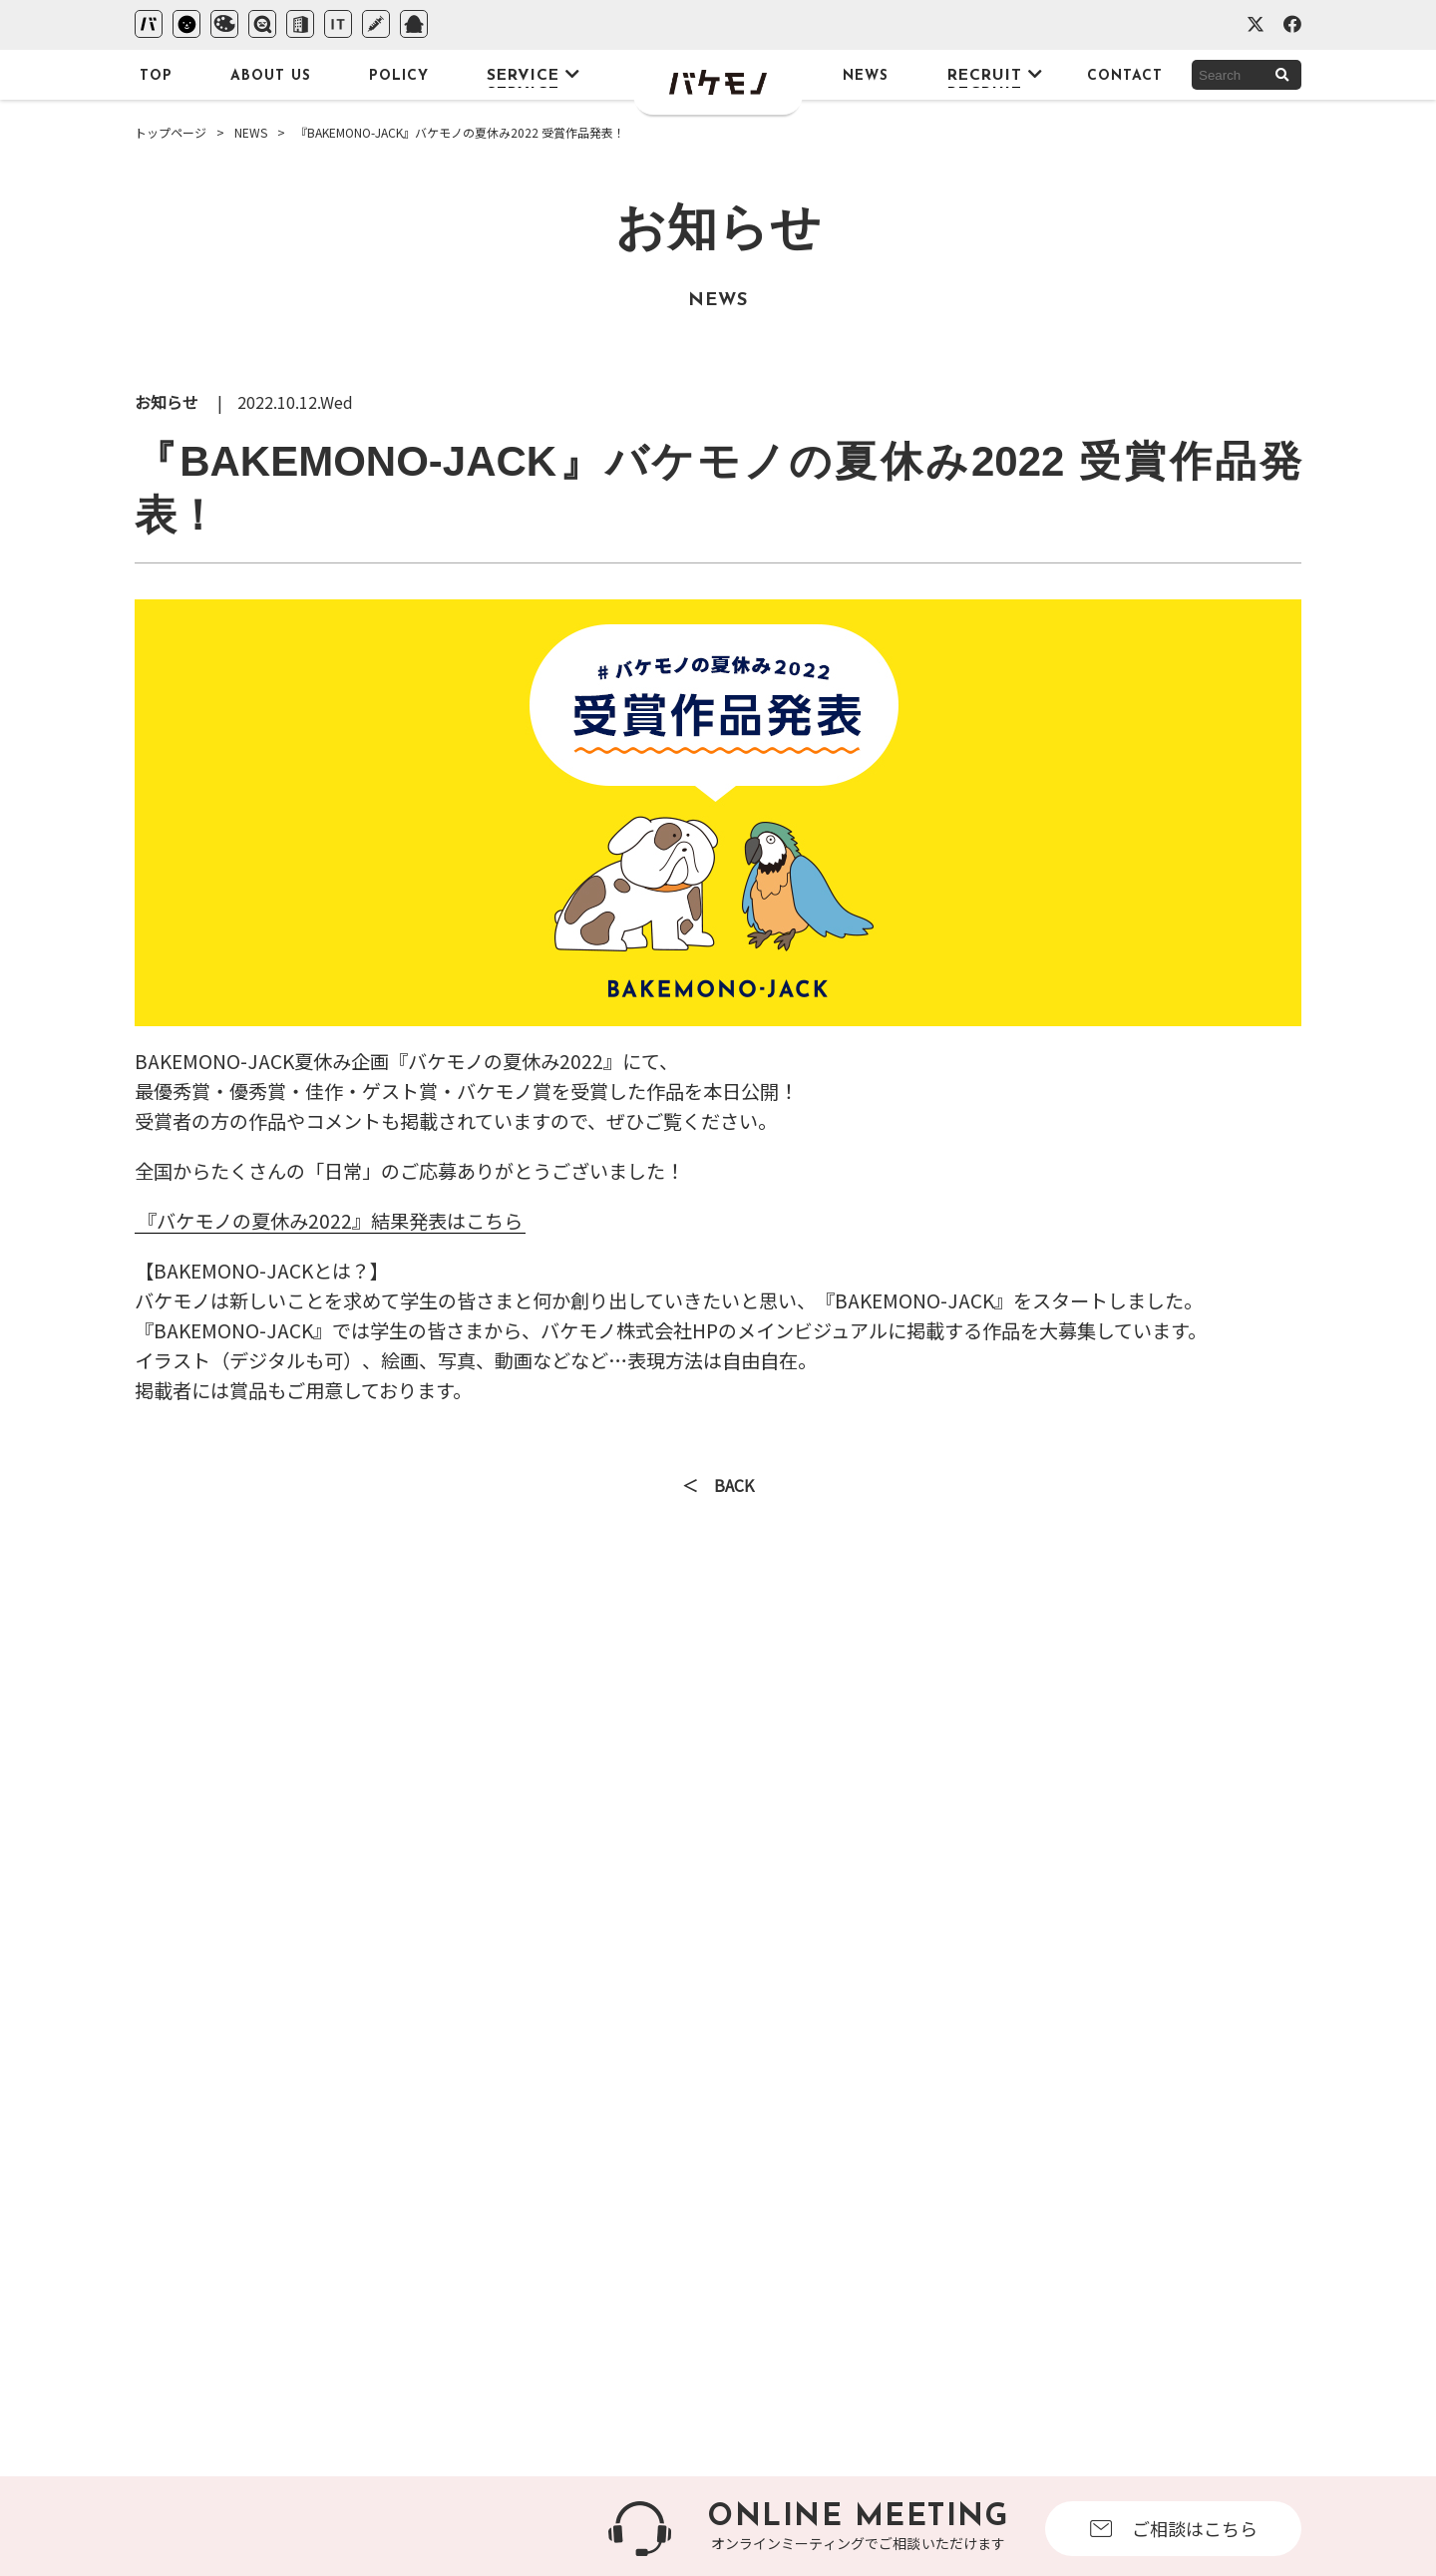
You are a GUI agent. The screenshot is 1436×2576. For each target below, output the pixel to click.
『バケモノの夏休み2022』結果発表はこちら (330, 1221)
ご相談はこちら (1173, 2528)
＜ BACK (718, 1487)
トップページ (170, 132)
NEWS (250, 132)
